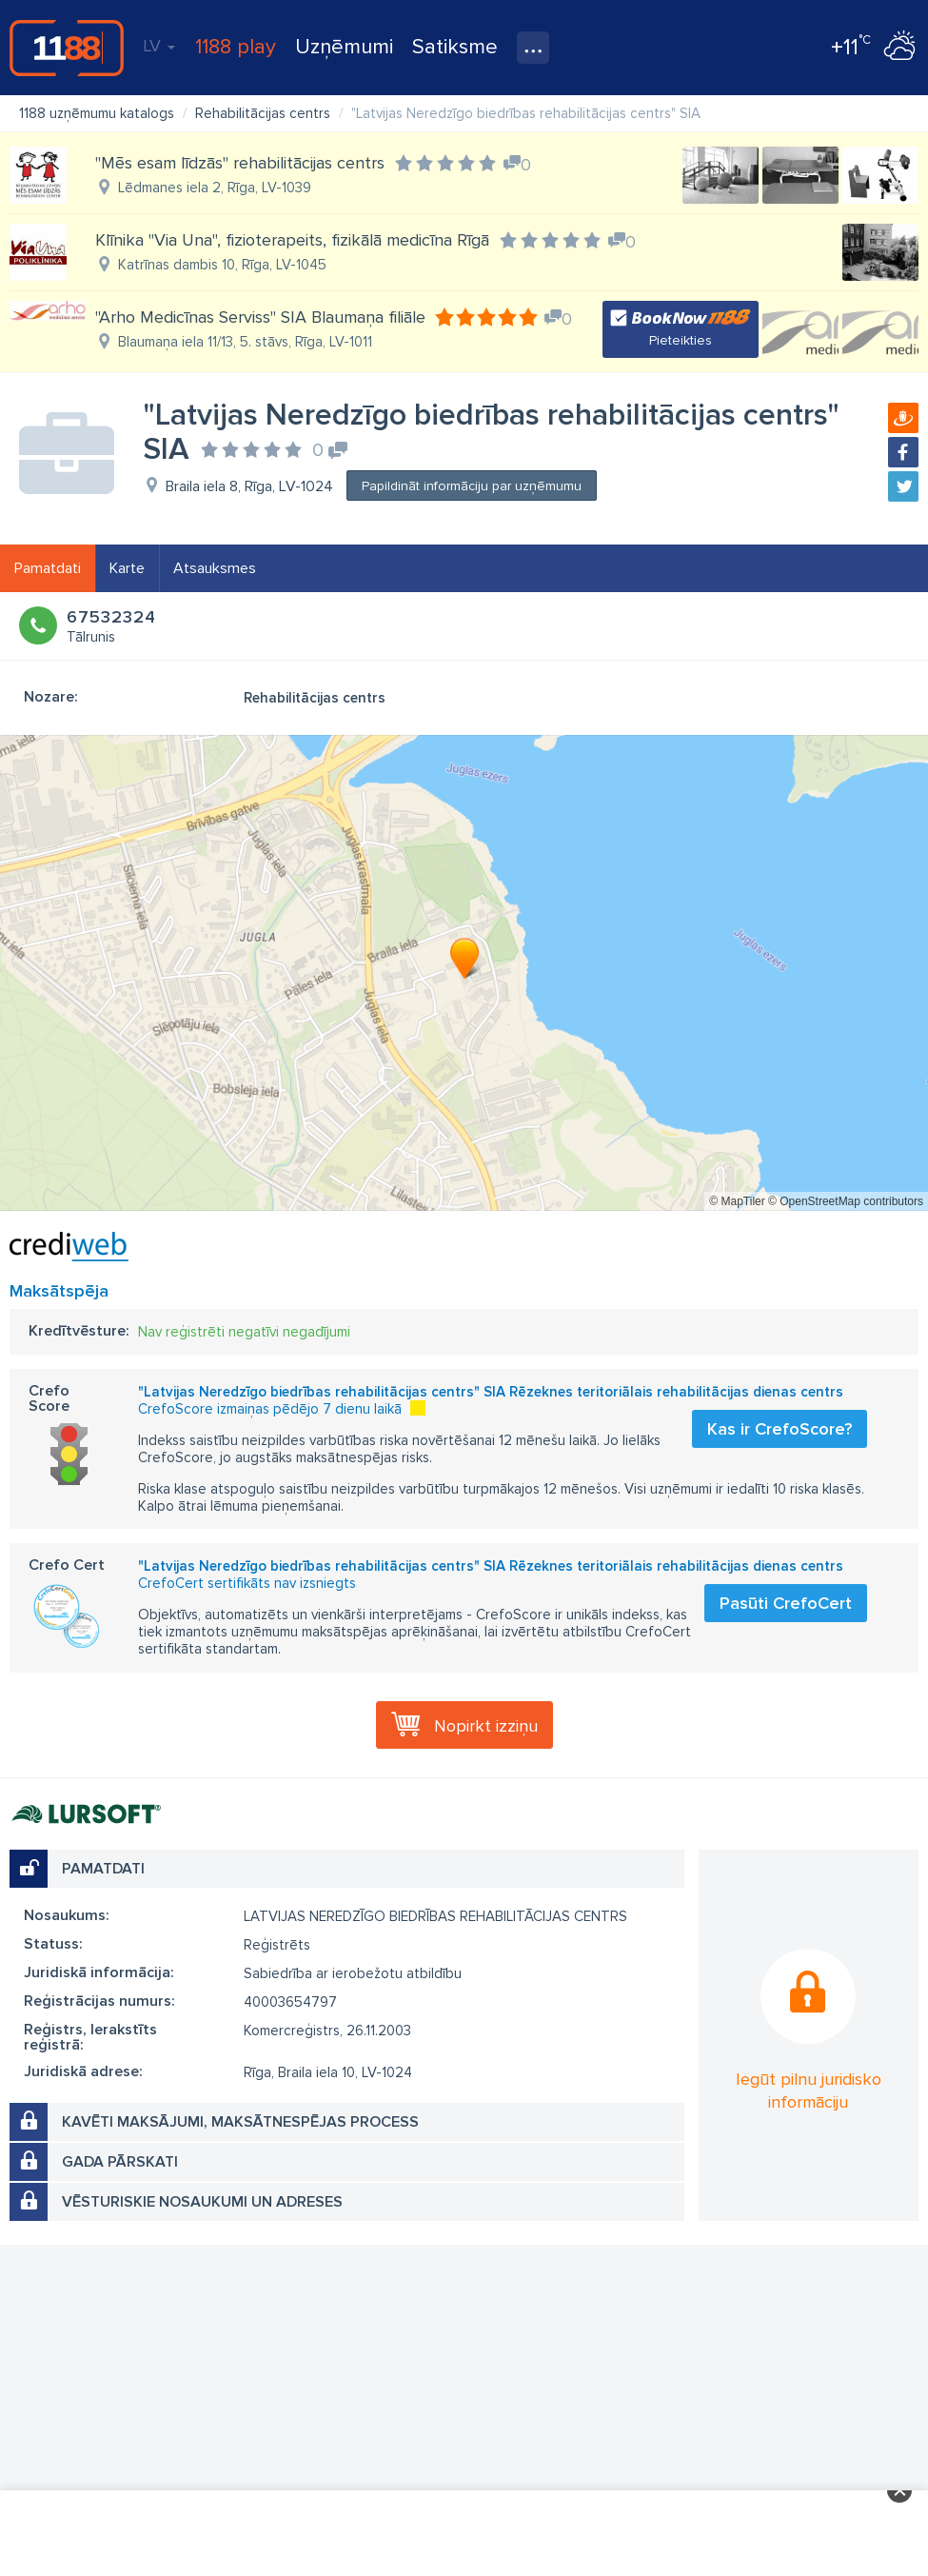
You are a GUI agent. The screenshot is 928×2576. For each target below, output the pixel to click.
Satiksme (455, 47)
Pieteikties (680, 340)
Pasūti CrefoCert (786, 1603)
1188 (67, 47)
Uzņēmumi (344, 47)
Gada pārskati (120, 2161)
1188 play (235, 47)
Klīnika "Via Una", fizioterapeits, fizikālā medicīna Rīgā (292, 239)
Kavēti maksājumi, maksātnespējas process (240, 2121)
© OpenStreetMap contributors (845, 1201)
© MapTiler (736, 1201)
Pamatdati (47, 568)
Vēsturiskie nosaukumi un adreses (202, 2201)
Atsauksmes (214, 568)
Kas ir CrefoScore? (779, 1428)
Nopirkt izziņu (486, 1725)
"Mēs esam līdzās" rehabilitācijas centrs (240, 162)
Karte (127, 568)
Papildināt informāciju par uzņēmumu (472, 486)
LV (159, 45)
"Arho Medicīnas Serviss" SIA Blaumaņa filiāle (260, 317)
